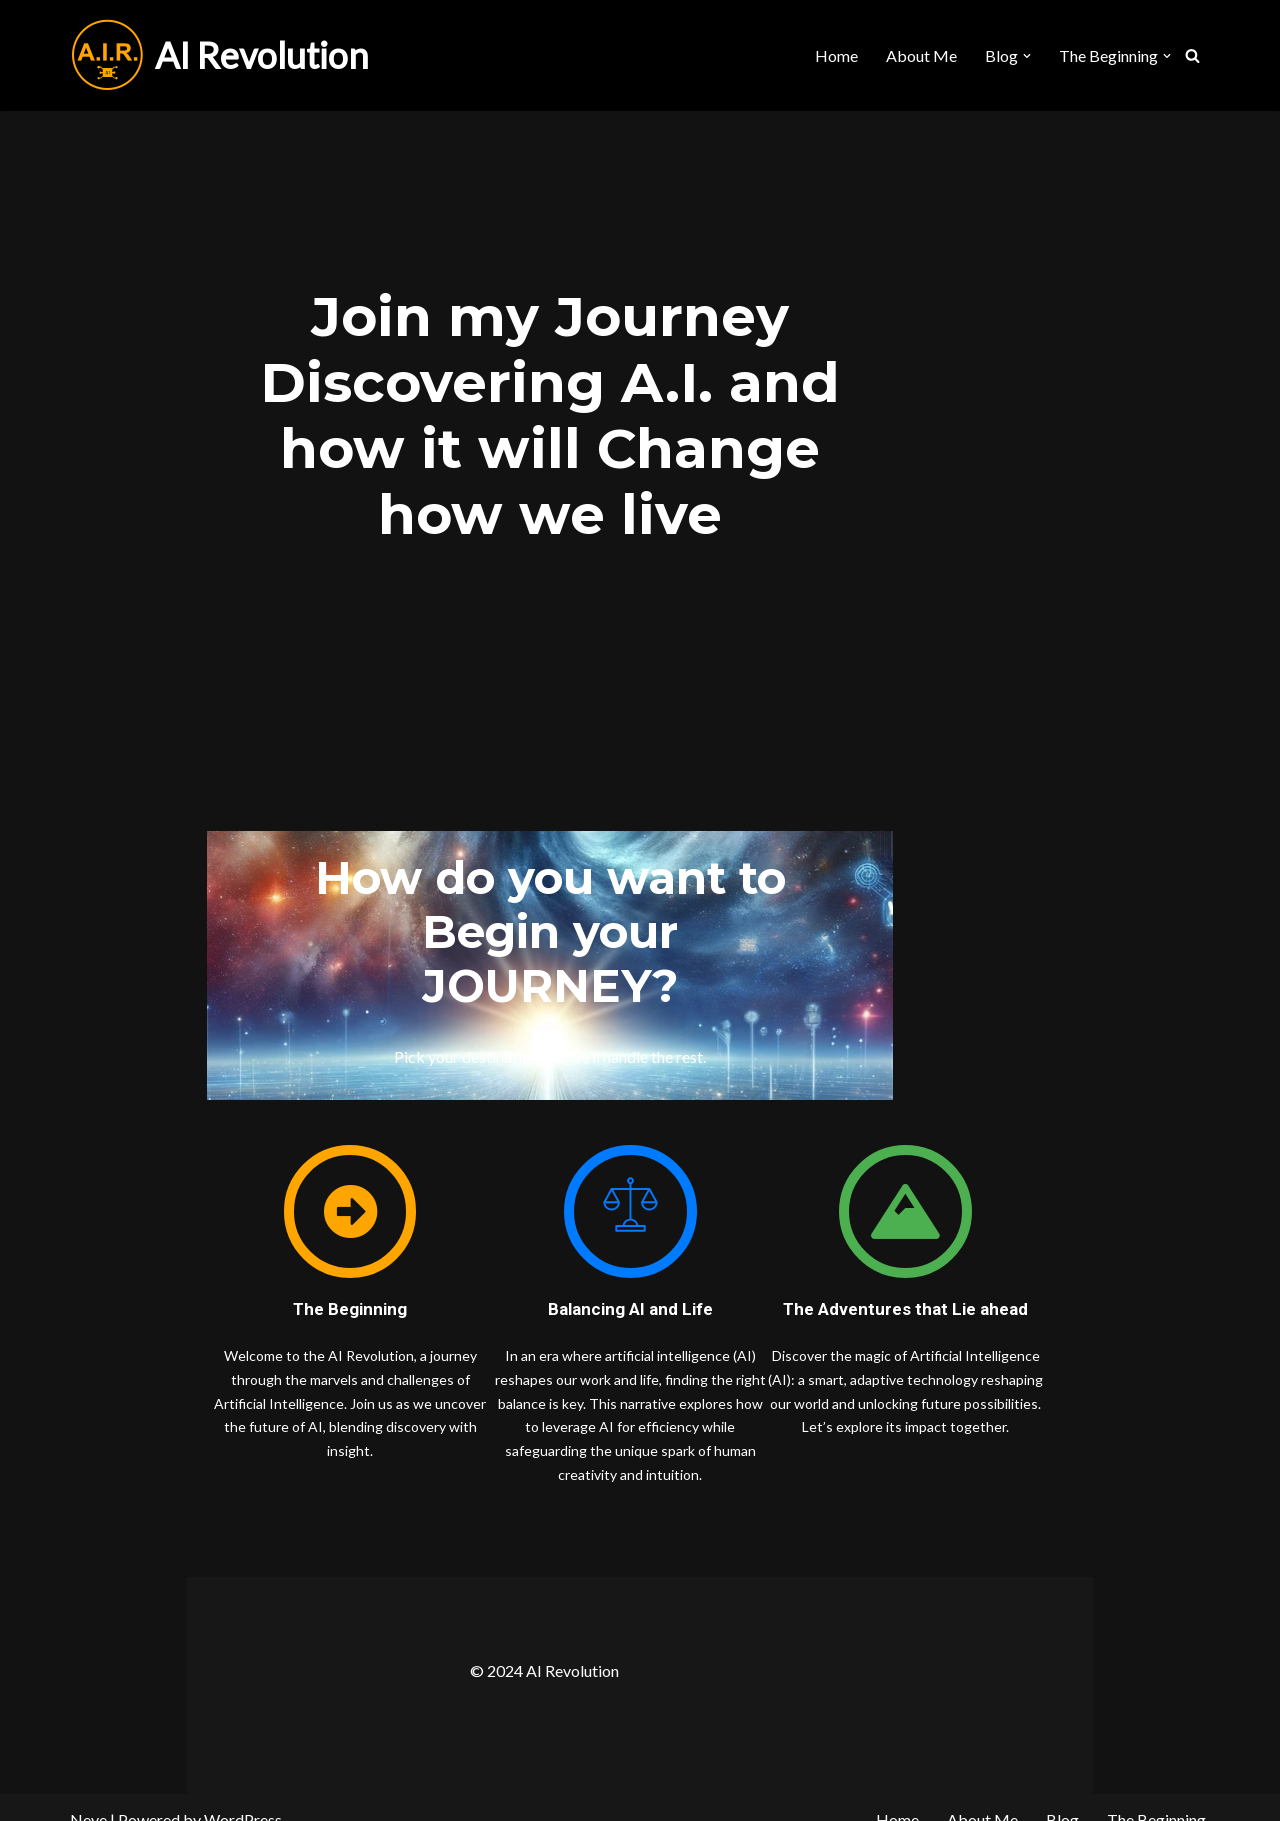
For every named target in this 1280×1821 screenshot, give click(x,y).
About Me (921, 55)
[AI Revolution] (219, 55)
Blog (1062, 1795)
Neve (88, 1795)
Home (836, 55)
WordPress (243, 1795)
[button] (1027, 56)
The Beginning (1156, 1795)
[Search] (1192, 55)
